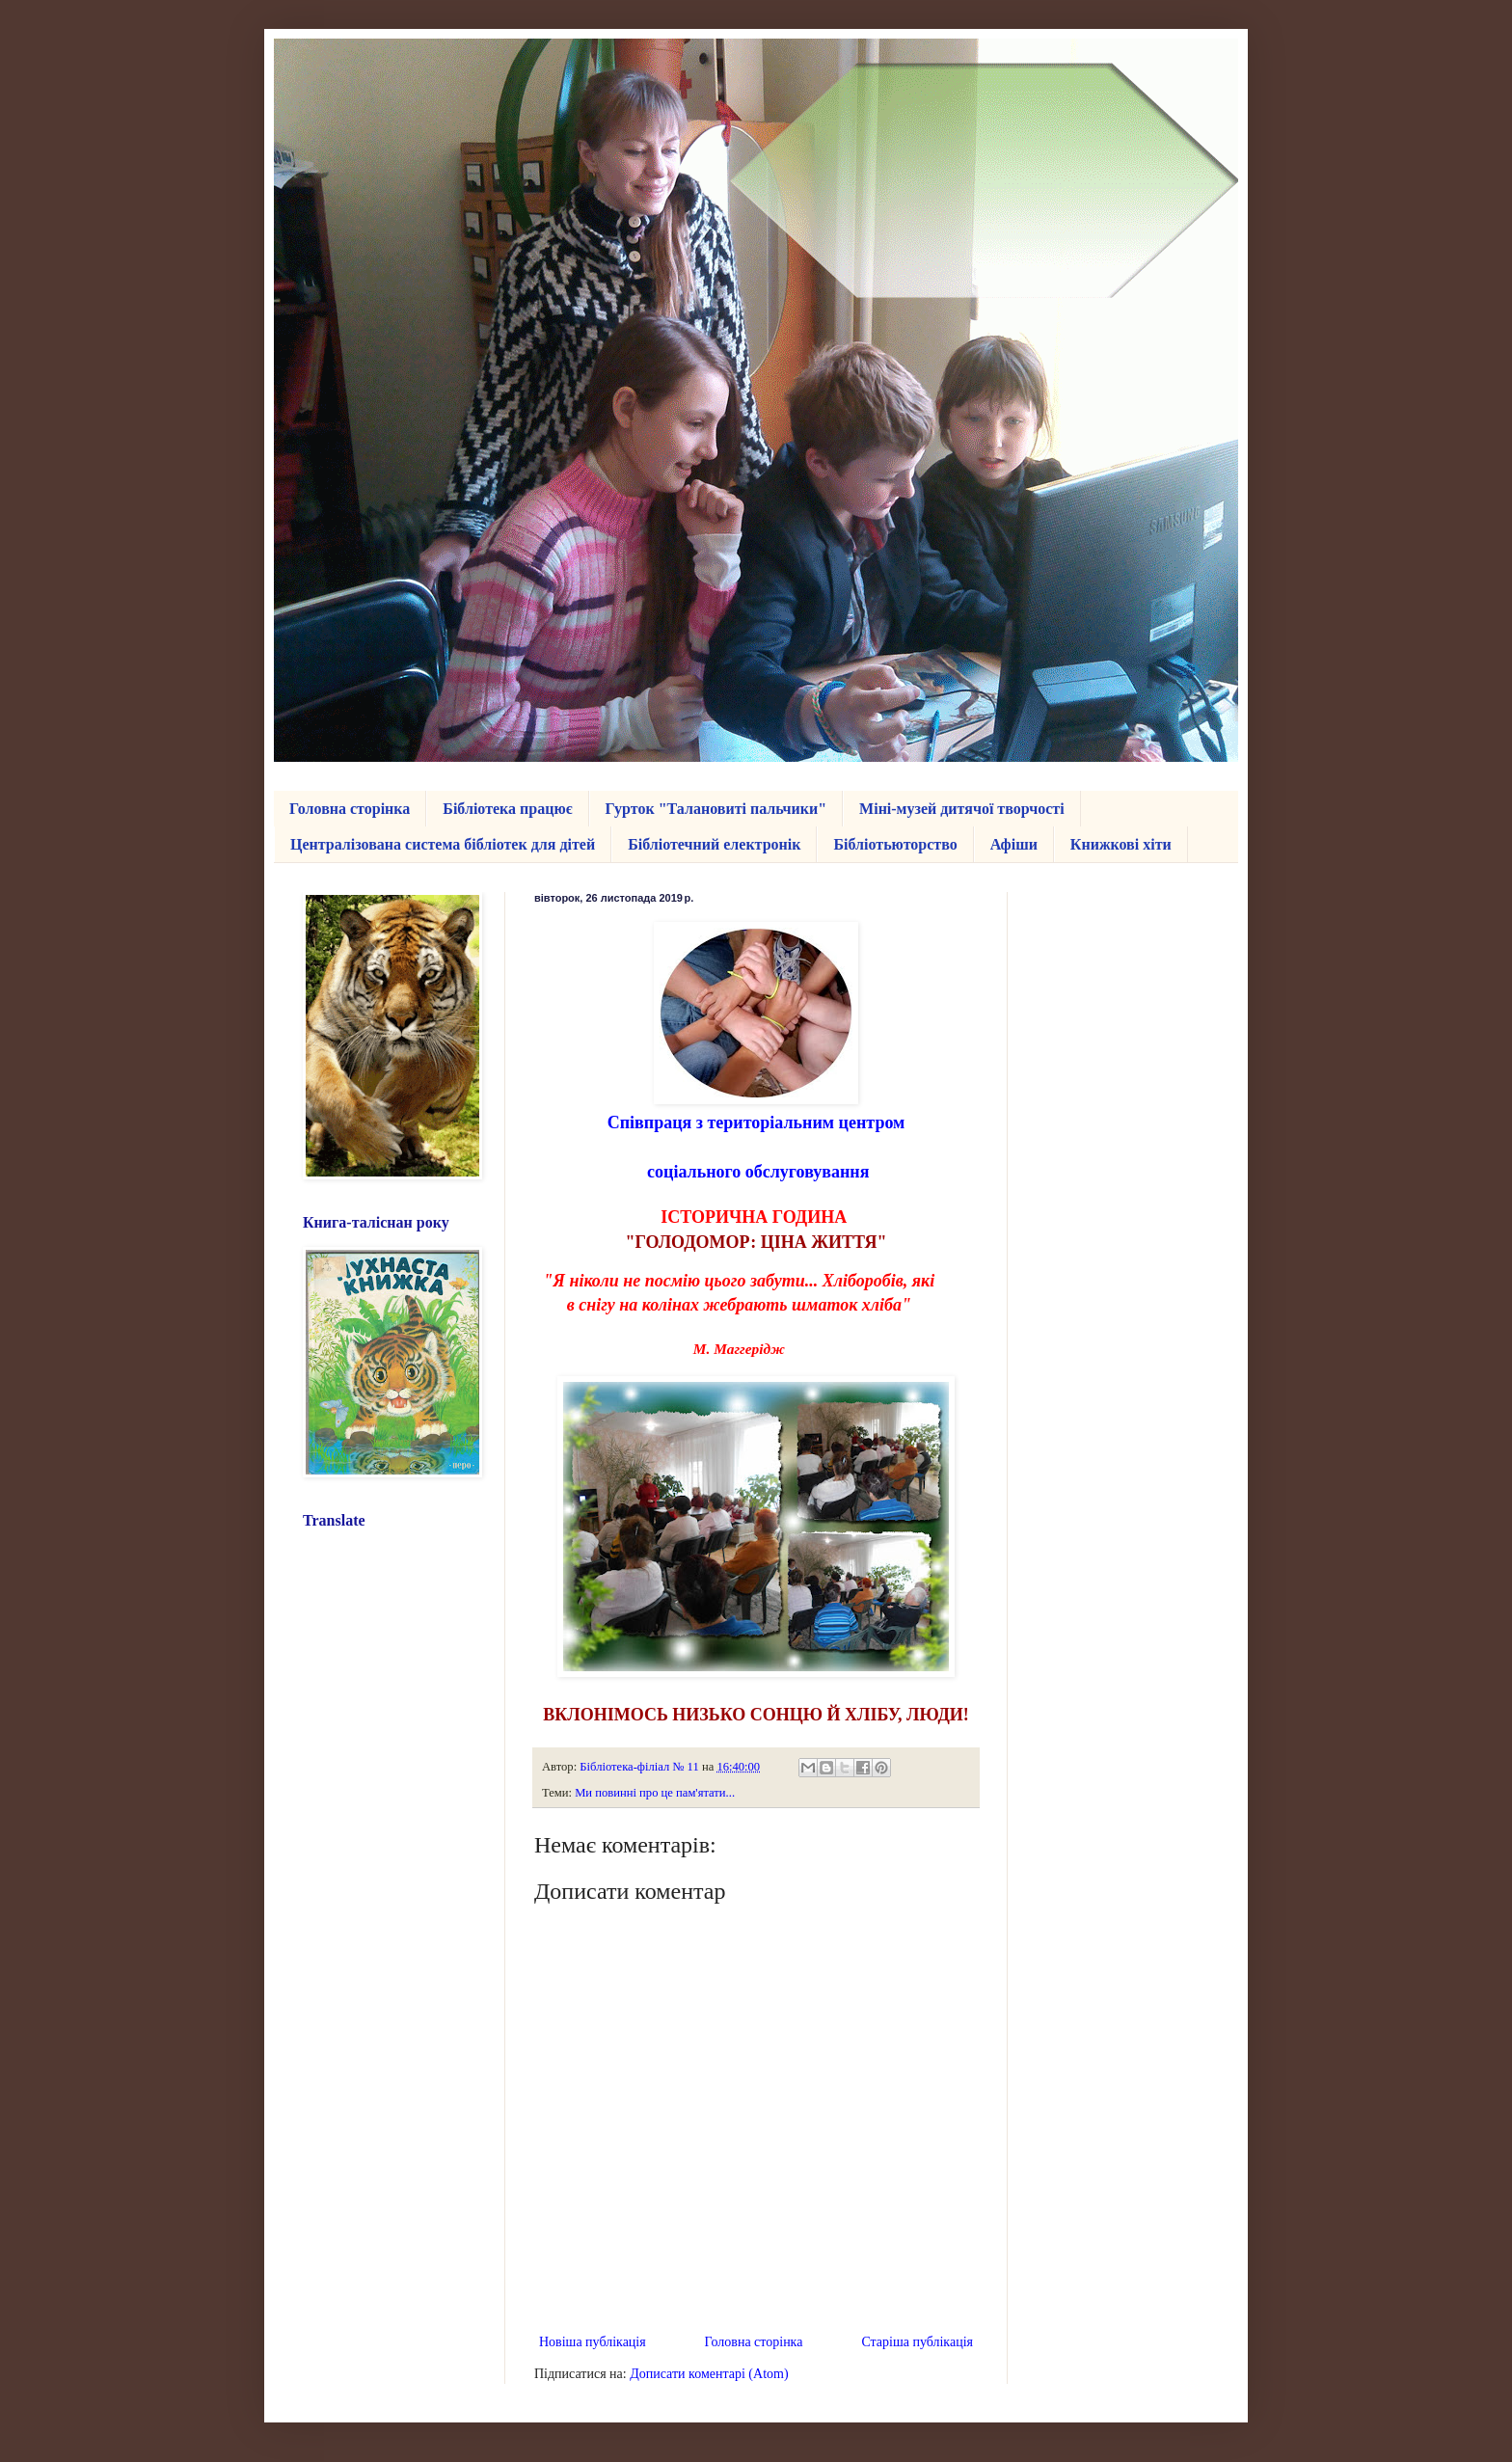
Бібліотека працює (507, 808)
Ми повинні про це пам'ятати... (655, 1792)
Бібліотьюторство (895, 844)
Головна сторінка (349, 808)
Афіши (1014, 844)
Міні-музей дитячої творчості (962, 808)
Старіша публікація (917, 2342)
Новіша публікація (592, 2342)
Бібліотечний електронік (714, 844)
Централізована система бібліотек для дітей (442, 844)
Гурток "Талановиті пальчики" (716, 808)
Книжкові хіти (1121, 844)
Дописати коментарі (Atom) (709, 2374)
